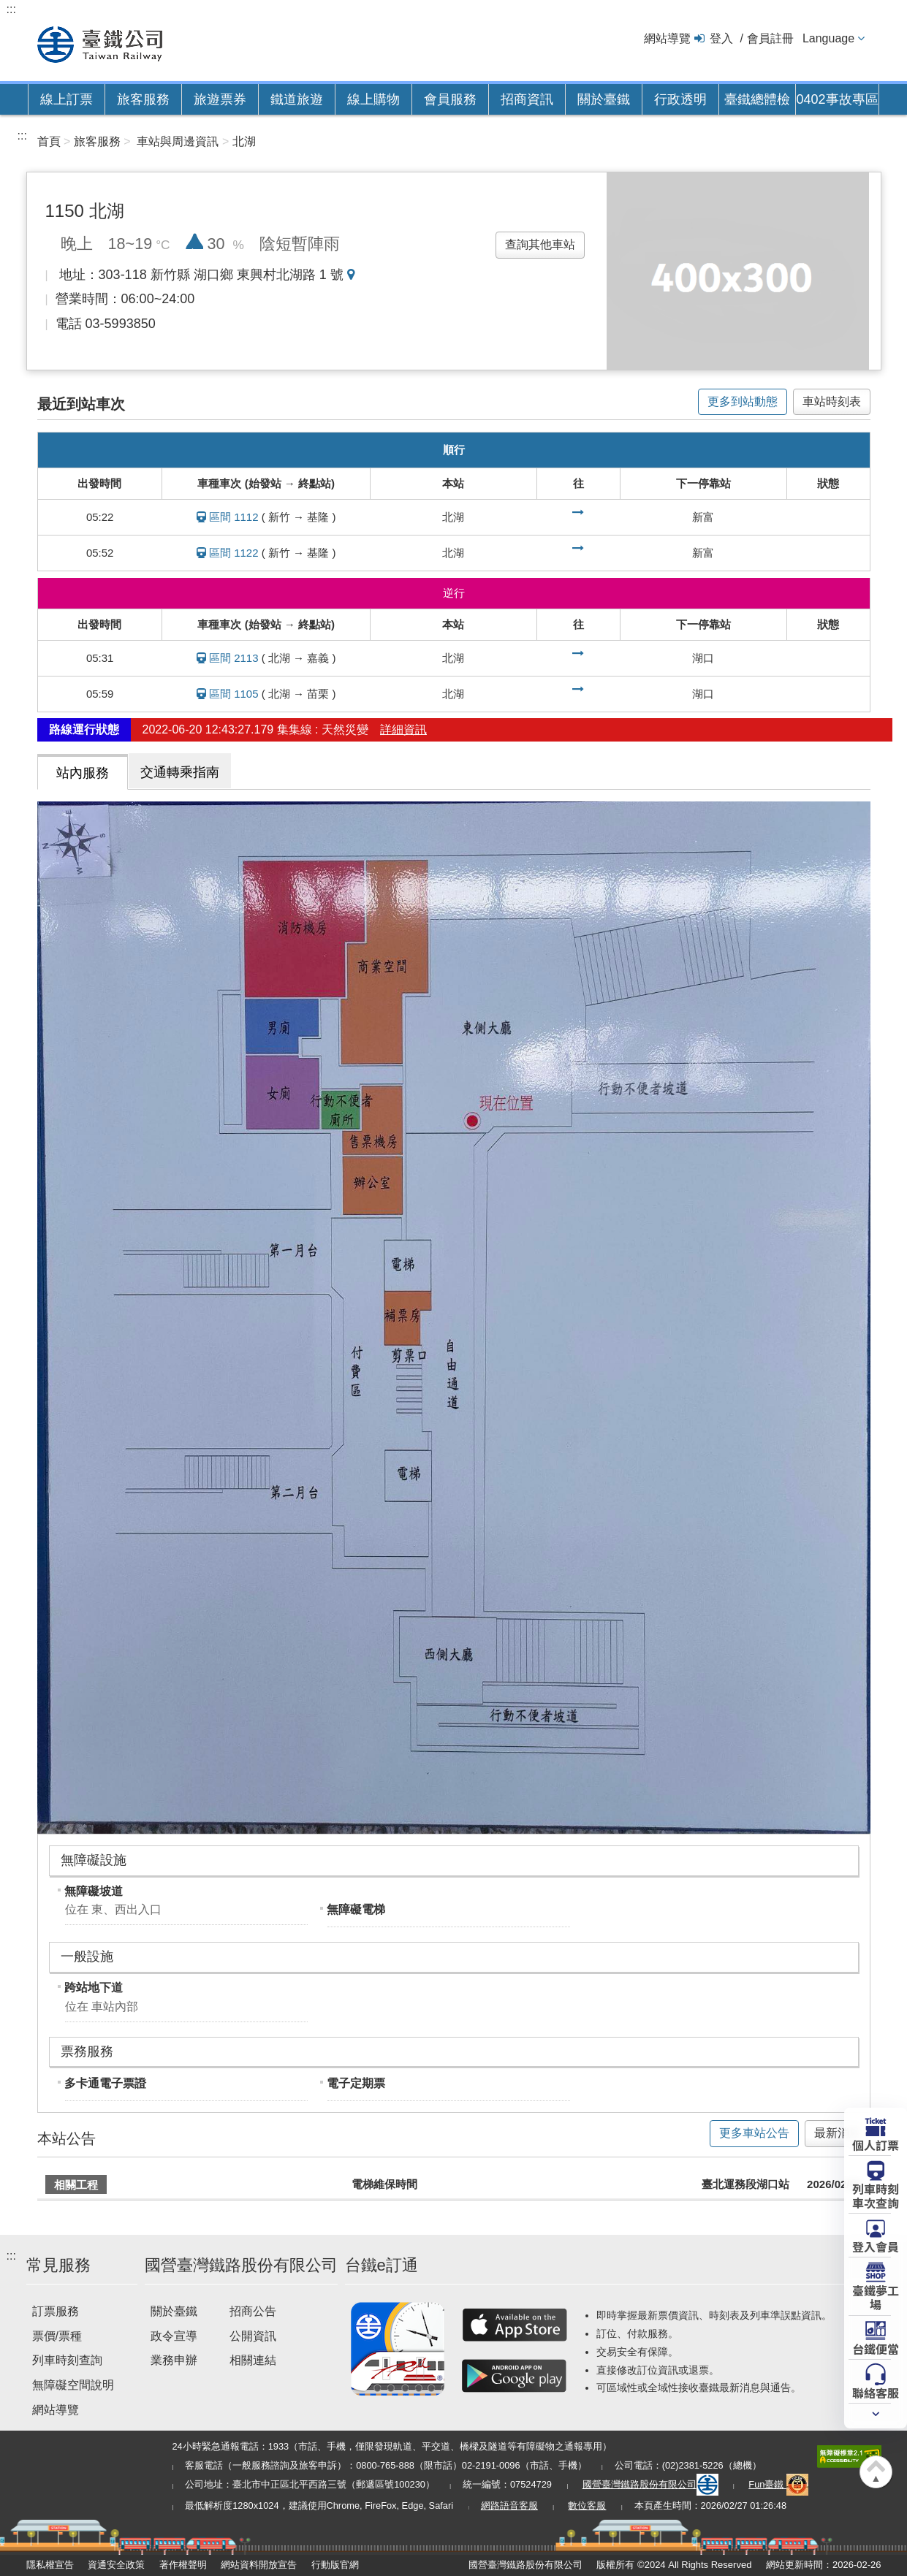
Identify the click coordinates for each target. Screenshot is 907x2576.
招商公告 (252, 2311)
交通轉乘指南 (179, 772)
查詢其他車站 (540, 244)
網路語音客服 (509, 2505)
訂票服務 (55, 2311)
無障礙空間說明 (73, 2385)
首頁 (49, 141)
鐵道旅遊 (296, 99)
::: (11, 9)
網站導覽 (667, 38)
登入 (721, 38)
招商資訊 (527, 99)
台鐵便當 (875, 2348)
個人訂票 (875, 2144)
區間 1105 (234, 693)
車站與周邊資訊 (178, 141)
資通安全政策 (116, 2564)
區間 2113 (234, 658)
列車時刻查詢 (67, 2360)
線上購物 (373, 99)
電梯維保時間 (384, 2184)
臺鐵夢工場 (875, 2297)
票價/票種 (57, 2336)
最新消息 (837, 2133)
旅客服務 (143, 99)
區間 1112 (234, 517)
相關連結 (252, 2360)
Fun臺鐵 (778, 2484)
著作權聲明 (183, 2564)
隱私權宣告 (50, 2564)
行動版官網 (335, 2564)
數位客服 (587, 2505)
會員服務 (450, 99)
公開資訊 (252, 2336)
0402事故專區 (837, 99)
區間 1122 (234, 552)
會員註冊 (770, 38)
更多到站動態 (742, 401)
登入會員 (875, 2246)
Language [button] (828, 38)
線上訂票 (66, 99)
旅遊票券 (220, 99)
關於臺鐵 (603, 99)
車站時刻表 (831, 401)
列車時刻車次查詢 (875, 2195)
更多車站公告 (754, 2133)
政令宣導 (174, 2336)
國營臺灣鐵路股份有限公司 (650, 2484)
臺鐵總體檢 (757, 99)
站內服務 (82, 773)
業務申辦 (174, 2360)
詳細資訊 (403, 729)
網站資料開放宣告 (259, 2564)
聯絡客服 (875, 2392)
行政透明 (680, 99)
